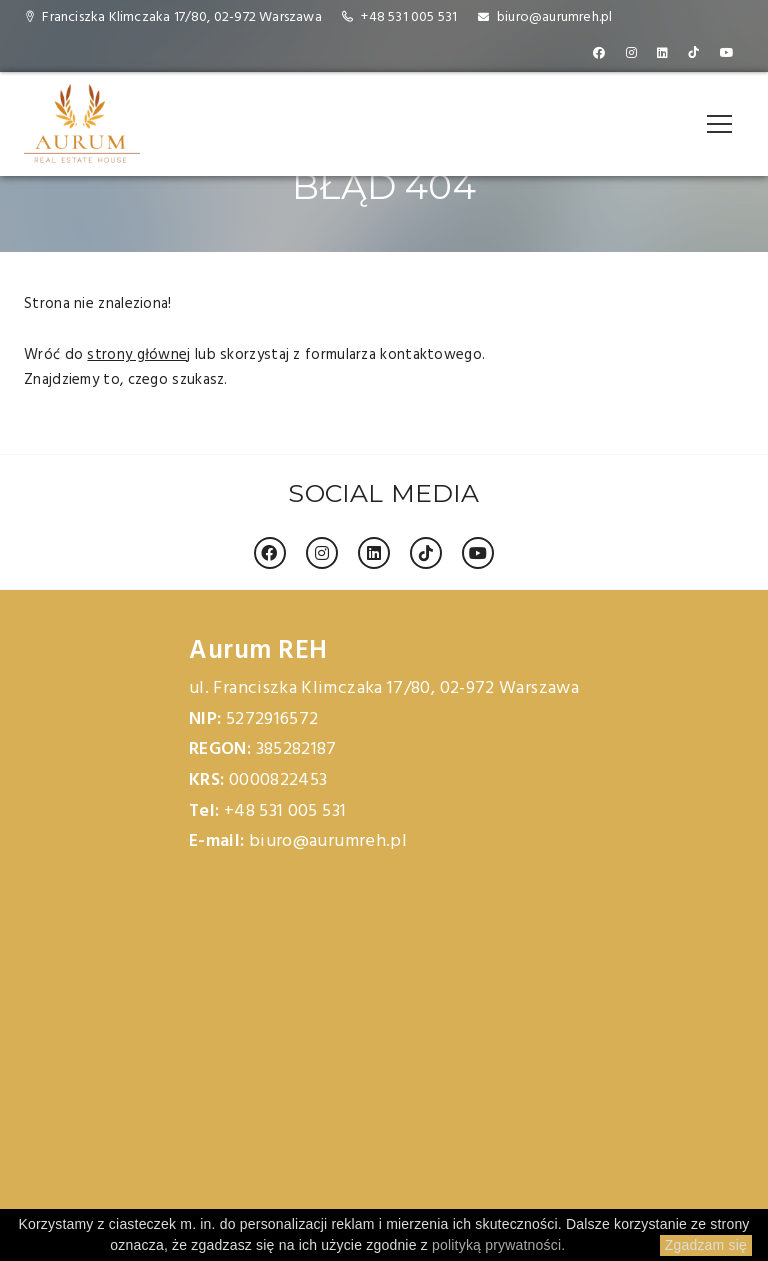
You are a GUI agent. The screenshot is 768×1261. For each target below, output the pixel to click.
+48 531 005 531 (409, 17)
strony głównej (138, 355)
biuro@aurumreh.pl (554, 17)
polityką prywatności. (498, 1245)
